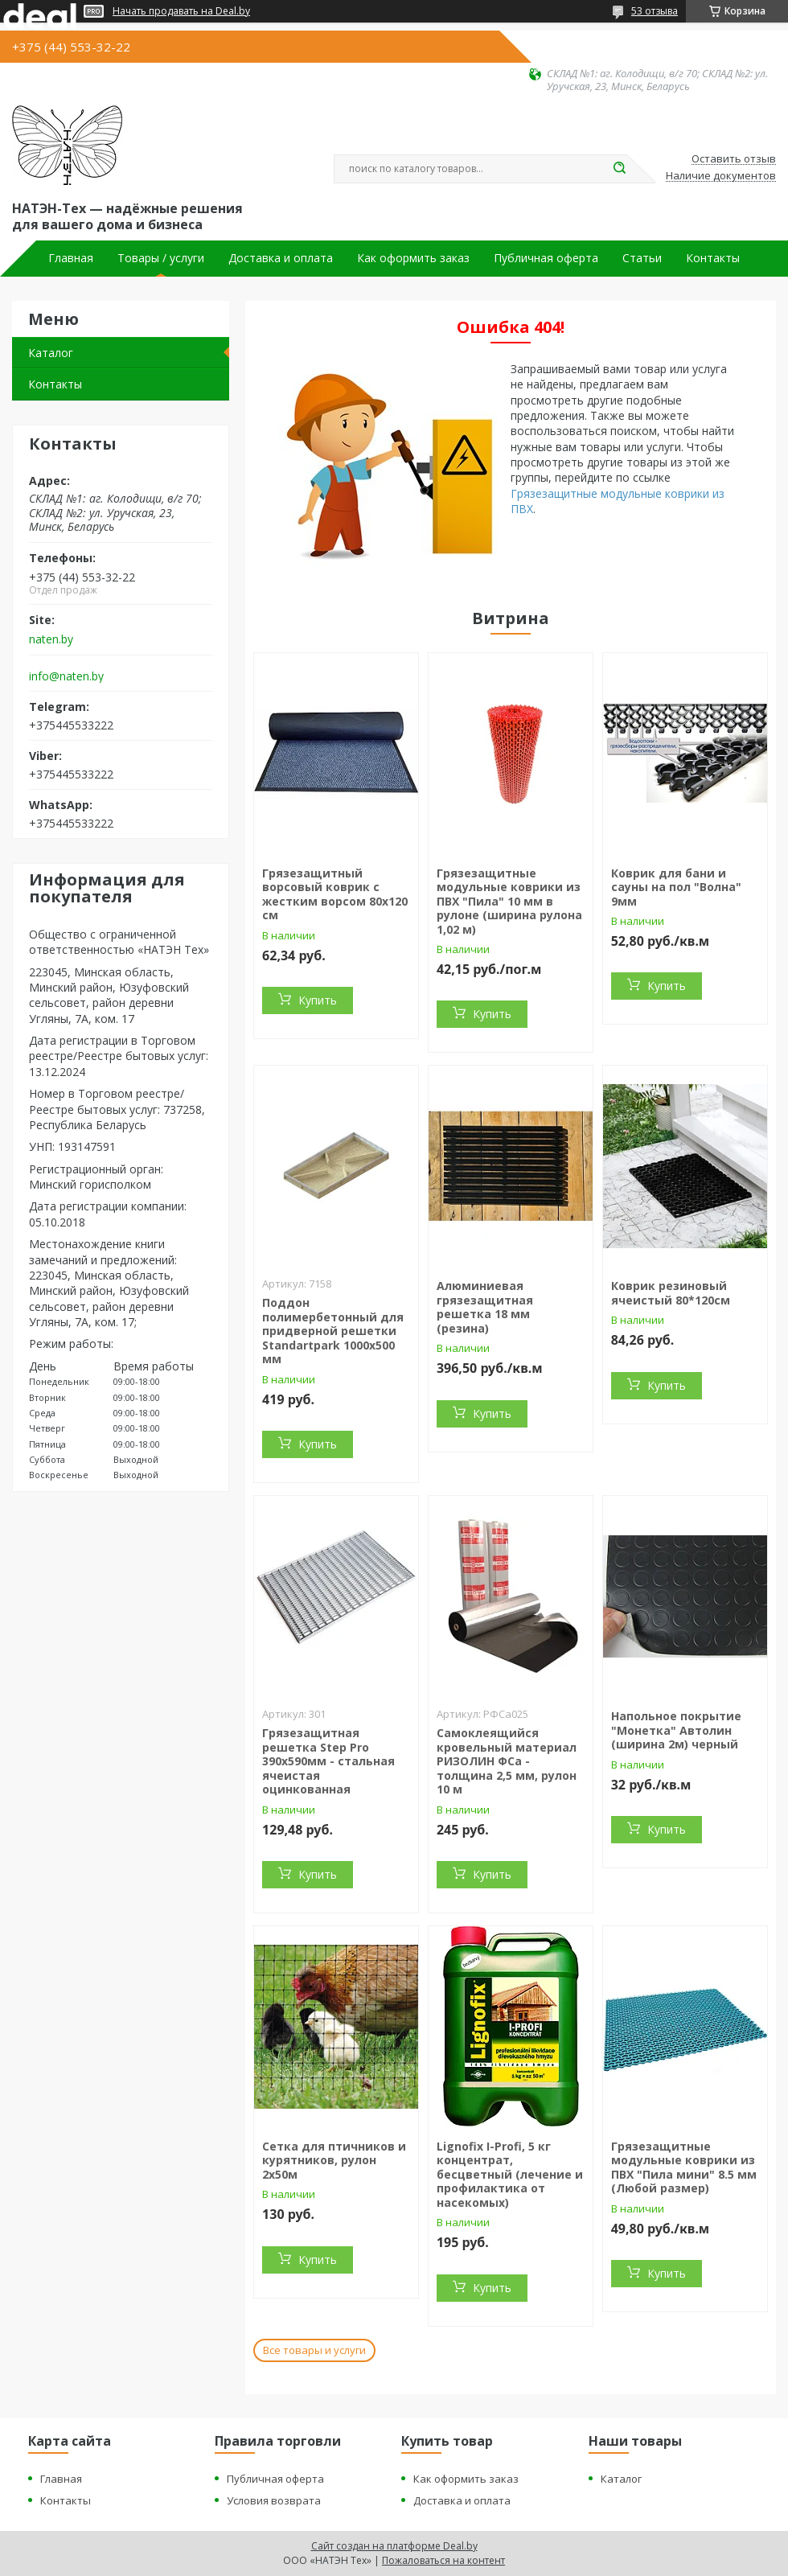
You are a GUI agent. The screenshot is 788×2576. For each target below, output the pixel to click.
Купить (317, 1000)
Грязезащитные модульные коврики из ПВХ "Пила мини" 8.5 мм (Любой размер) (684, 2167)
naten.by (51, 639)
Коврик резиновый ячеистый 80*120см (670, 1293)
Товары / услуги (160, 258)
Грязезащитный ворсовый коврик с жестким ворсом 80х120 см (335, 894)
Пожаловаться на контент (443, 2560)
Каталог (50, 352)
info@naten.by (66, 676)
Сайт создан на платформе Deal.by (394, 2546)
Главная (70, 258)
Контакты (713, 258)
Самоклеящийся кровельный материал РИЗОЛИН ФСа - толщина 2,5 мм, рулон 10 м (507, 1761)
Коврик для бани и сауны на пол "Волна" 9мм (676, 887)
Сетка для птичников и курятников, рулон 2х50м (334, 2160)
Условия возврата (274, 2500)
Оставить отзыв (734, 159)
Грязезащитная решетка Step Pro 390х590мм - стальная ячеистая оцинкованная (328, 1761)
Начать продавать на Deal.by (181, 11)
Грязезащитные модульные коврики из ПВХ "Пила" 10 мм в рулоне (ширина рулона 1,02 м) (509, 901)
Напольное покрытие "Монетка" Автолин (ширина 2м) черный (676, 1730)
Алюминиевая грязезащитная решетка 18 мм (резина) (485, 1307)
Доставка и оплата (280, 258)
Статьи (642, 258)
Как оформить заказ (413, 258)
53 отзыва (654, 11)
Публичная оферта (546, 258)
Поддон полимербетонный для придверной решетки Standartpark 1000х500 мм (333, 1330)
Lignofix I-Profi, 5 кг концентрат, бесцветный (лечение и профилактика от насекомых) (510, 2174)
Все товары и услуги (314, 2350)
